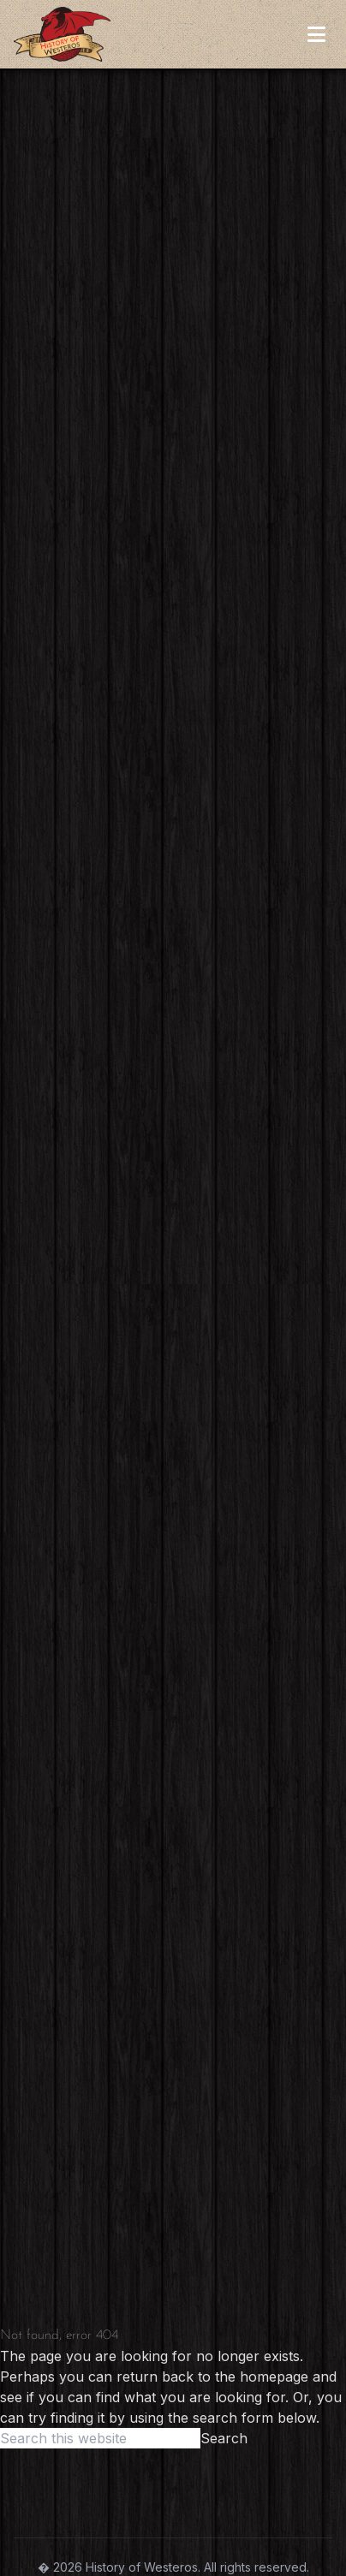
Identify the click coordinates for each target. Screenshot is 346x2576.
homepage (274, 2376)
